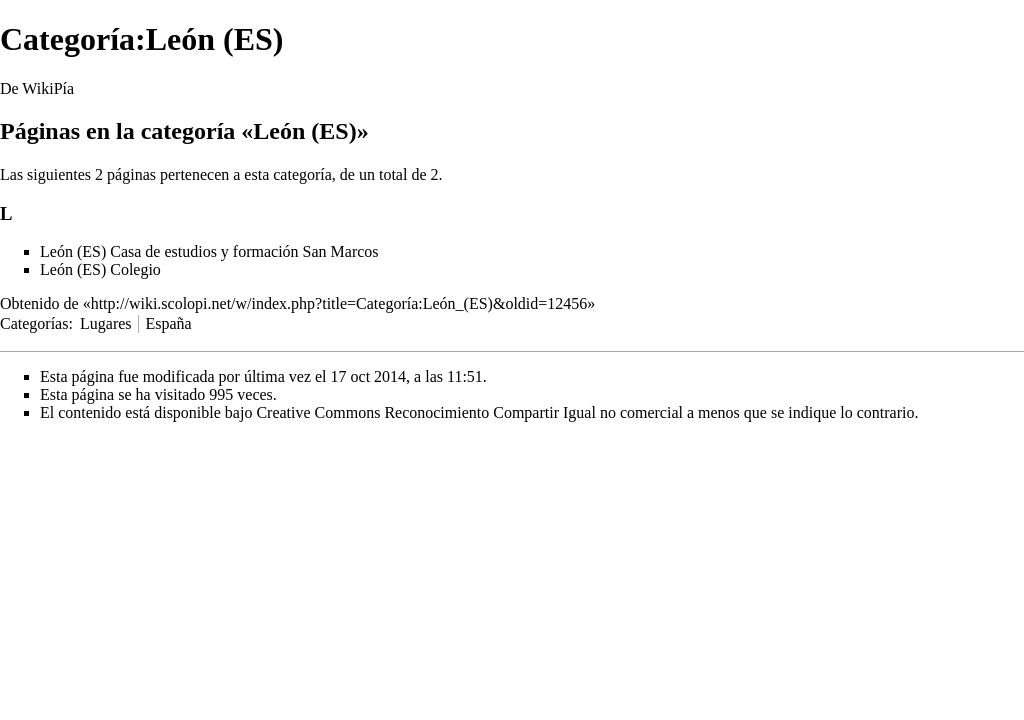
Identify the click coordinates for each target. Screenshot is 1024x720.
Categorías (34, 323)
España (168, 323)
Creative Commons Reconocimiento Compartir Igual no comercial (469, 412)
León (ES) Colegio (100, 269)
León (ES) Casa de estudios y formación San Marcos (209, 251)
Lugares (106, 323)
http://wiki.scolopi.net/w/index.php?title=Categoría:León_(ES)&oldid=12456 (339, 303)
